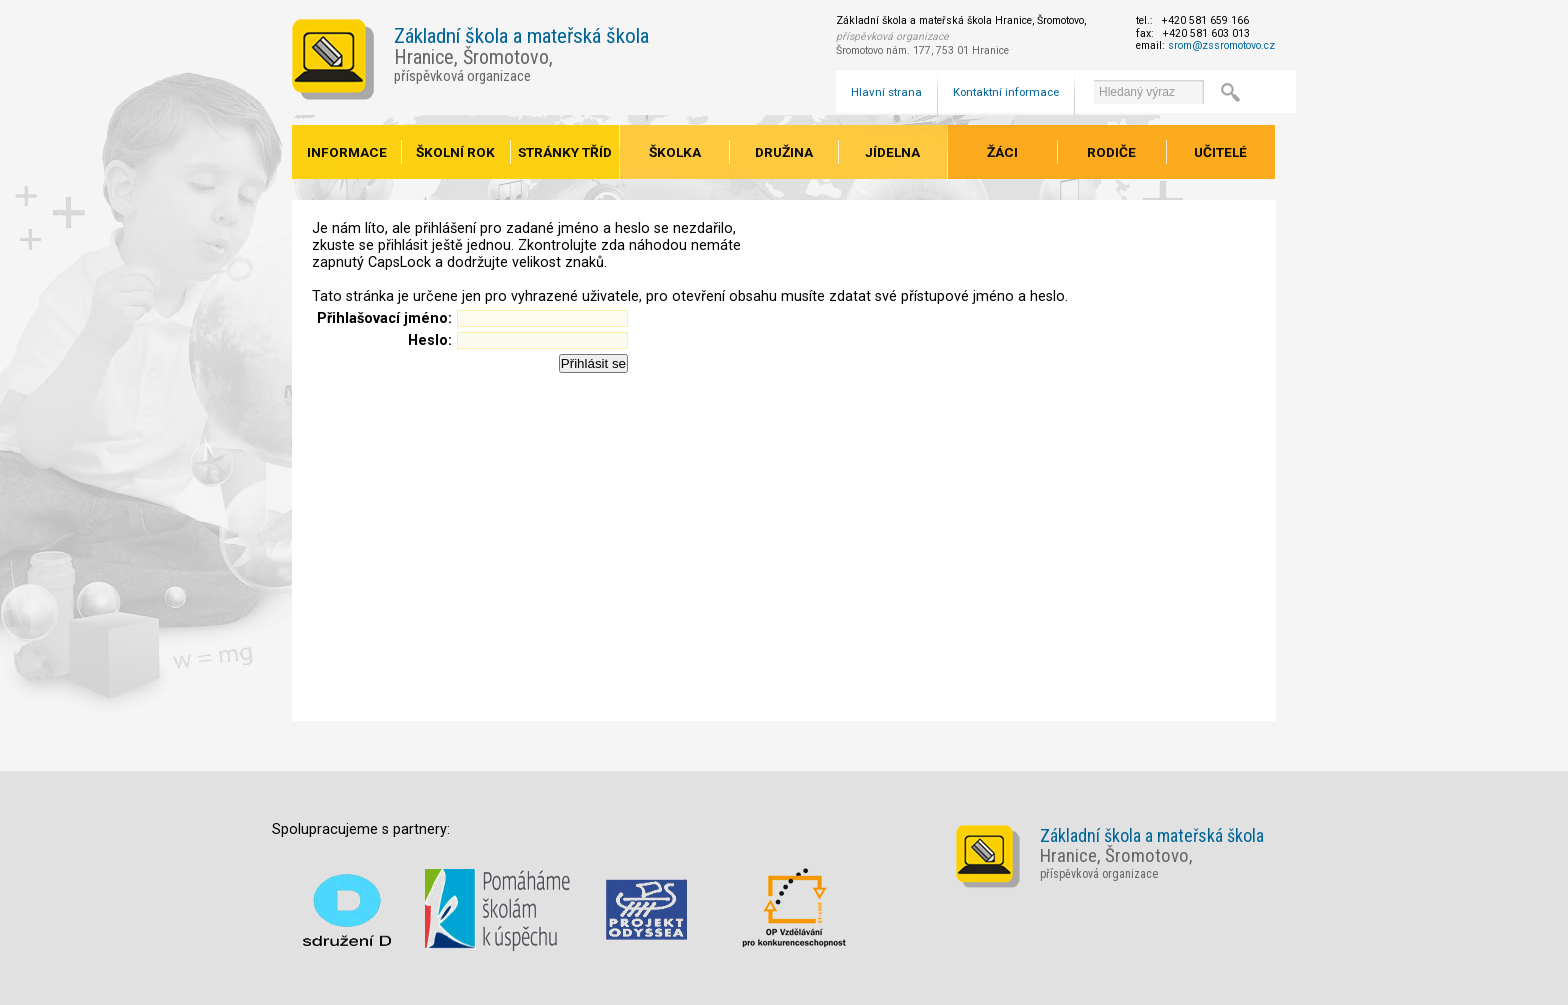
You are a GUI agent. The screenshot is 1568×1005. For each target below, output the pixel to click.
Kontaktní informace (1006, 92)
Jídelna (892, 152)
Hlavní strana (886, 92)
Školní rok (455, 152)
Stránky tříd (565, 152)
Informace (347, 152)
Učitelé (1220, 152)
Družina (784, 152)
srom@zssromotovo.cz (1221, 45)
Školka (675, 152)
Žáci (1002, 152)
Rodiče (1111, 152)
